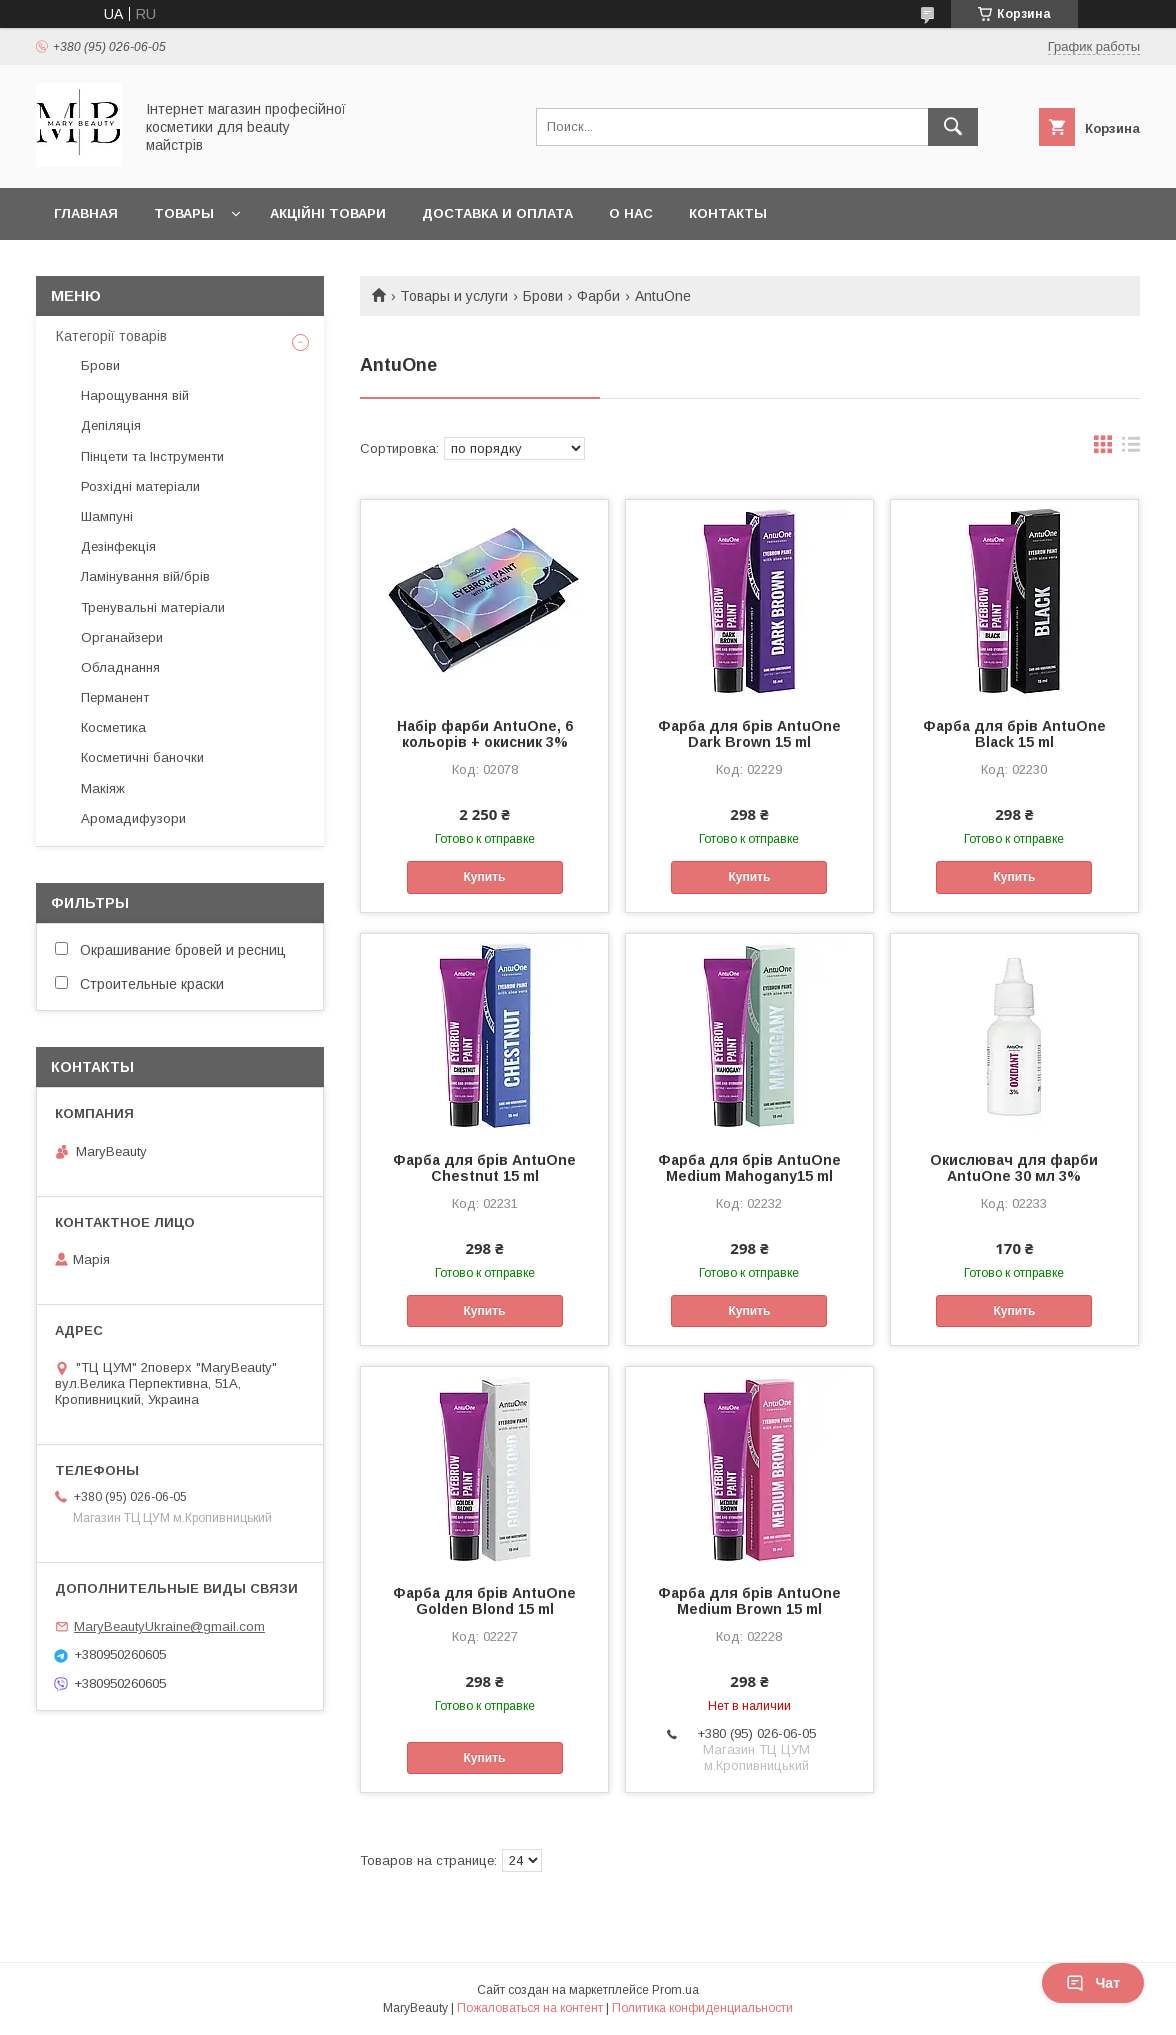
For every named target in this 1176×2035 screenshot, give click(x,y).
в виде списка (1131, 449)
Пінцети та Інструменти (152, 456)
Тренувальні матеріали (153, 607)
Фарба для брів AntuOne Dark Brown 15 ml (749, 734)
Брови (543, 296)
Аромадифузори (133, 818)
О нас (631, 213)
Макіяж (103, 788)
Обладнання (120, 667)
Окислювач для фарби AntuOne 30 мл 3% (1014, 1168)
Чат (1093, 1983)
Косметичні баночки (142, 757)
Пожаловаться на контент (530, 2008)
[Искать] (953, 127)
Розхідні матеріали (140, 486)
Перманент (115, 697)
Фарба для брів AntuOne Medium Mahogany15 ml (749, 1168)
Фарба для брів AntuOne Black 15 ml (1014, 734)
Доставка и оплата (497, 213)
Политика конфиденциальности (702, 2008)
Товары (184, 213)
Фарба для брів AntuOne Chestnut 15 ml (484, 1168)
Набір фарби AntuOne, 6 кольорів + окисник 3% (485, 734)
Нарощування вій (135, 395)
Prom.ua (675, 1990)
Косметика (113, 727)
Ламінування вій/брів (145, 576)
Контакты (728, 213)
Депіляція (111, 425)
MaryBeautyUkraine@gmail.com (169, 1626)
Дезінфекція (118, 546)
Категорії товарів (111, 336)
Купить (485, 877)
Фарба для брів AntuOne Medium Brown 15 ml (749, 1601)
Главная (86, 213)
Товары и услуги (454, 296)
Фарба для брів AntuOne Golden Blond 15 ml (484, 1601)
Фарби (598, 296)
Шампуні (107, 516)
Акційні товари (328, 213)
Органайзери (122, 637)
